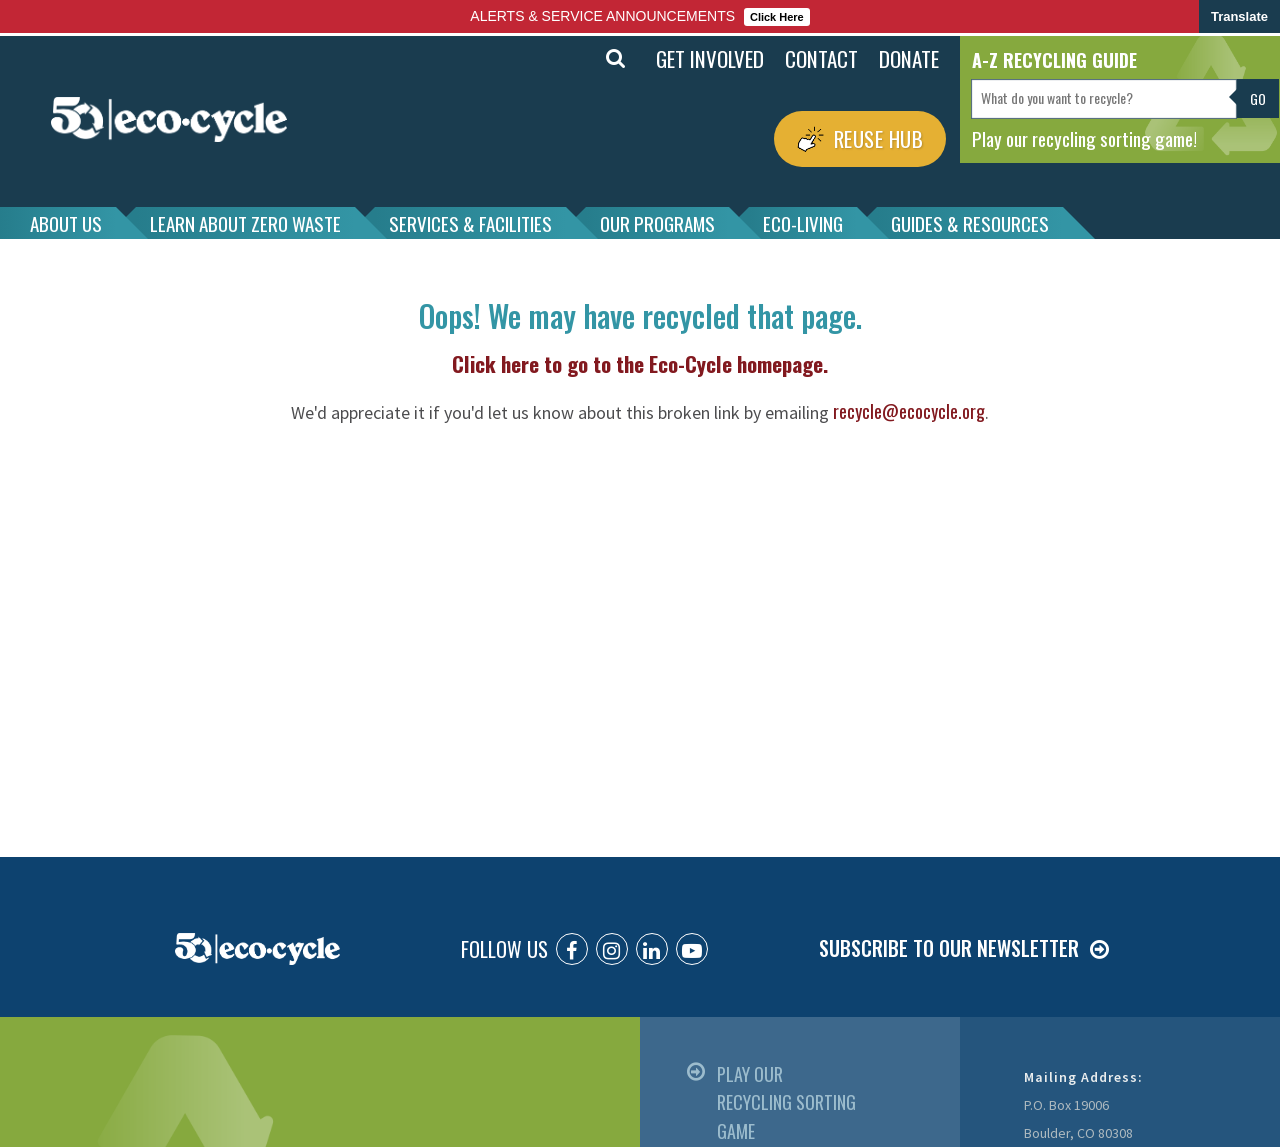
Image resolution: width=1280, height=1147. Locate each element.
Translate (1239, 16)
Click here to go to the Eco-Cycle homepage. (640, 363)
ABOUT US (66, 223)
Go (1258, 98)
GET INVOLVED (710, 58)
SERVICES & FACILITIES (470, 223)
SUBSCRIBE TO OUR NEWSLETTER (949, 948)
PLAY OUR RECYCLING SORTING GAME (786, 1102)
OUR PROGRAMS (657, 223)
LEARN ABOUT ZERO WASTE (245, 223)
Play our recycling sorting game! (1084, 138)
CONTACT (821, 58)
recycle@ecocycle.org (909, 411)
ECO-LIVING (803, 223)
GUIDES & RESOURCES (970, 223)
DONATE (909, 58)
